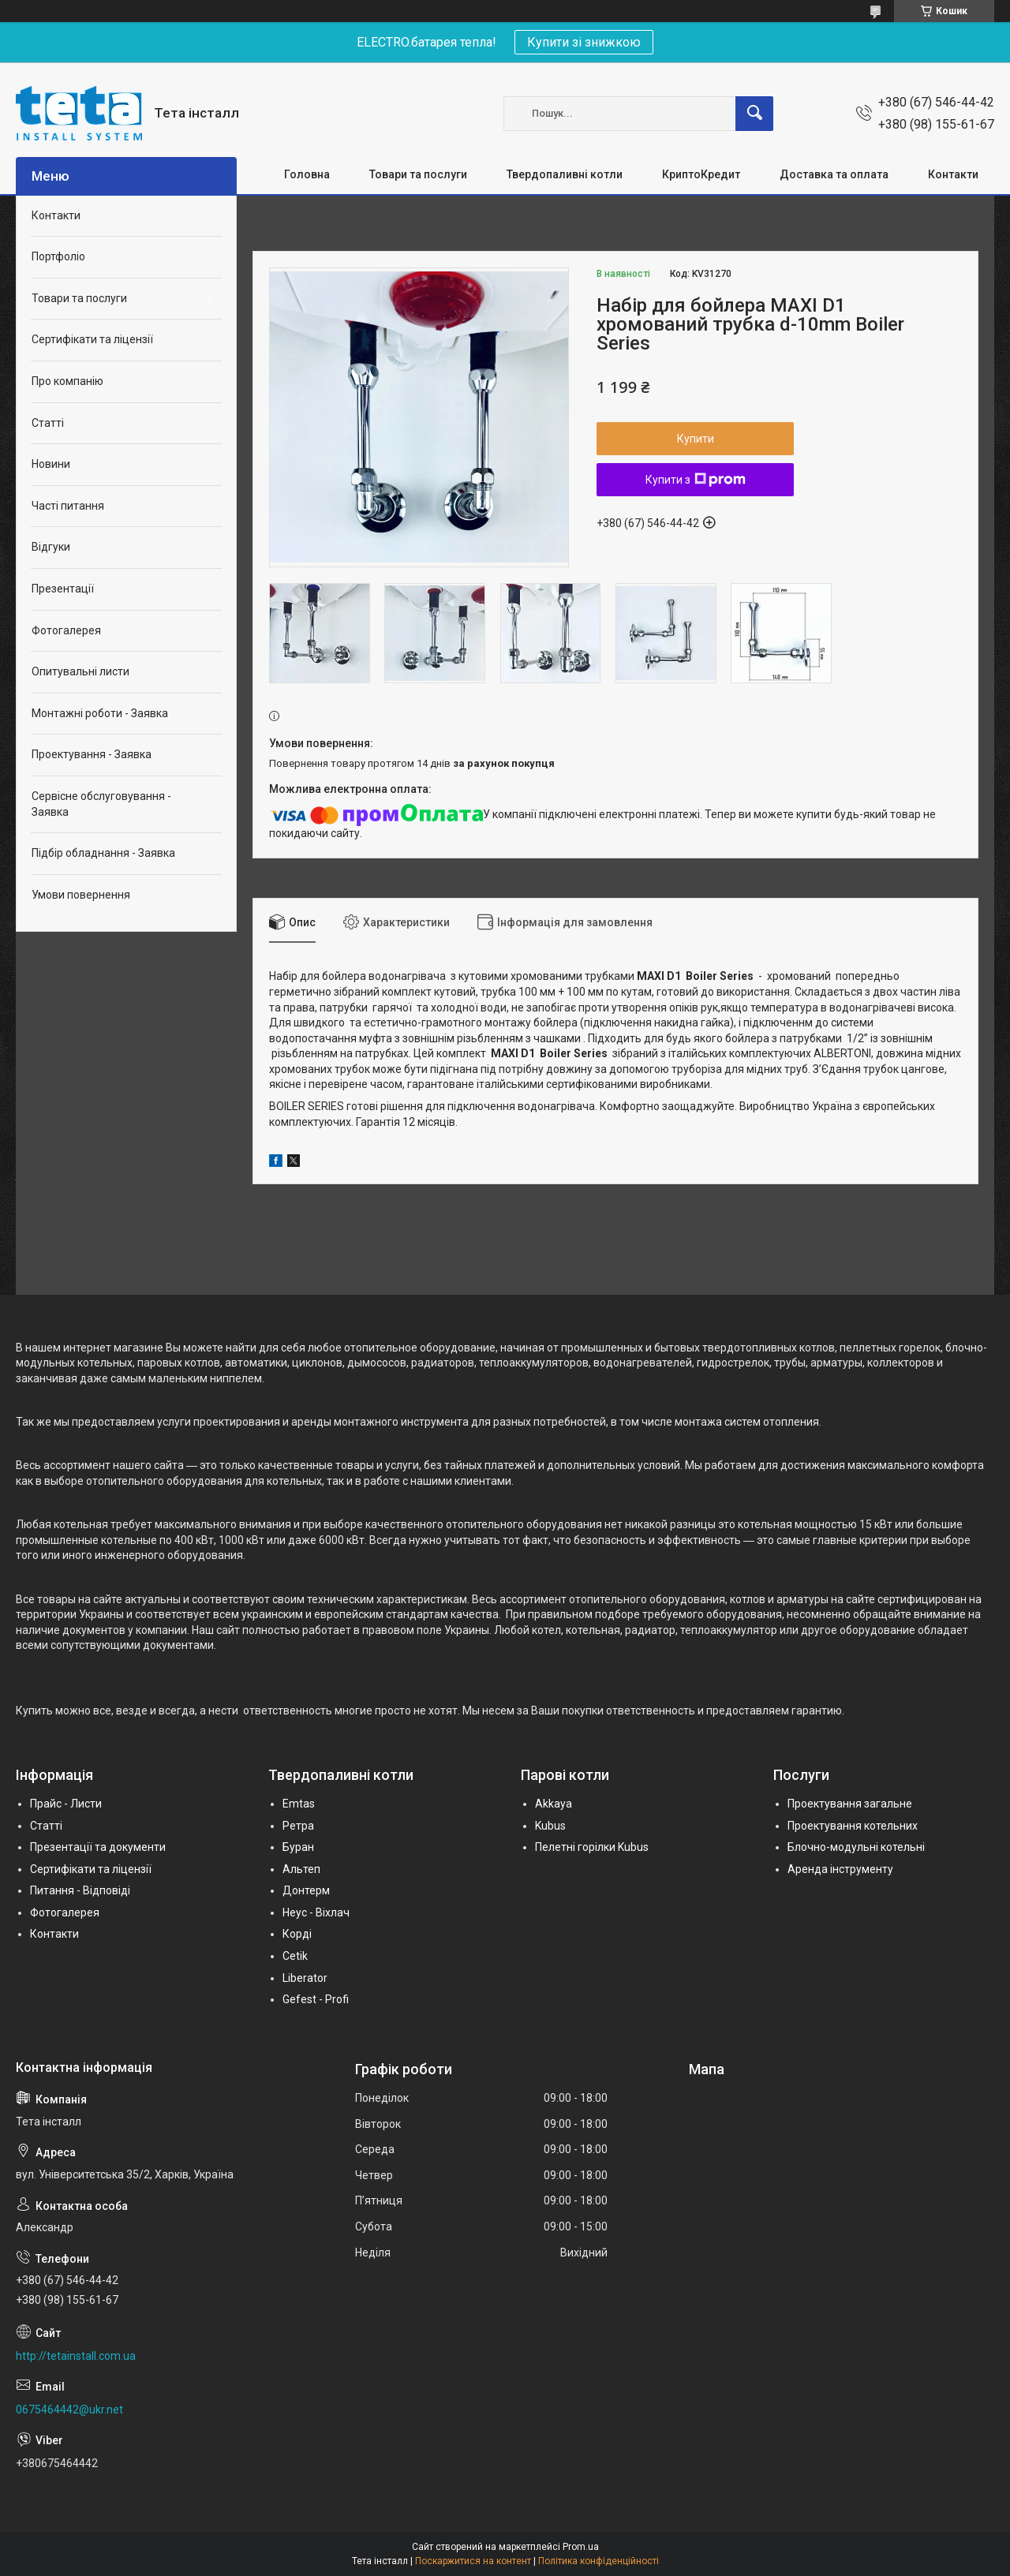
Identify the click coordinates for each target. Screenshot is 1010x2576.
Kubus (550, 1825)
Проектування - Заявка (92, 754)
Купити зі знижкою (584, 42)
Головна (307, 174)
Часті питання (68, 505)
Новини (51, 464)
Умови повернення (81, 894)
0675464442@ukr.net (69, 2409)
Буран (298, 1847)
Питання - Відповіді (80, 1890)
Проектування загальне (849, 1803)
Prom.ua (581, 2546)
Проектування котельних (852, 1825)
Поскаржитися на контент (473, 2561)
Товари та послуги (418, 174)
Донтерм (306, 1890)
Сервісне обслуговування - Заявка (101, 804)
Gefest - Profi (315, 1999)
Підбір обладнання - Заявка (103, 853)
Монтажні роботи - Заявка (100, 713)
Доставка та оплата (834, 174)
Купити (695, 438)
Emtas (298, 1803)
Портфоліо (58, 256)
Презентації (63, 588)
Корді (297, 1933)
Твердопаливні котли (565, 174)
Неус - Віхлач (316, 1912)
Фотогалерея (66, 630)
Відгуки (51, 546)
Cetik (295, 1956)
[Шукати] (754, 113)
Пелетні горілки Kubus (592, 1847)
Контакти (953, 174)
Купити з (695, 480)
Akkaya (553, 1803)
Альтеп (301, 1869)
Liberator (304, 1978)
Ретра (298, 1825)
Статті (48, 423)
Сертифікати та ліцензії (92, 339)
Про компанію (67, 381)
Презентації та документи (98, 1847)
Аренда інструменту (840, 1869)
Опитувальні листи (80, 671)
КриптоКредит (701, 174)
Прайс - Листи (66, 1803)
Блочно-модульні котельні (856, 1847)
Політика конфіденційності (598, 2561)
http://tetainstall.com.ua (76, 2356)
